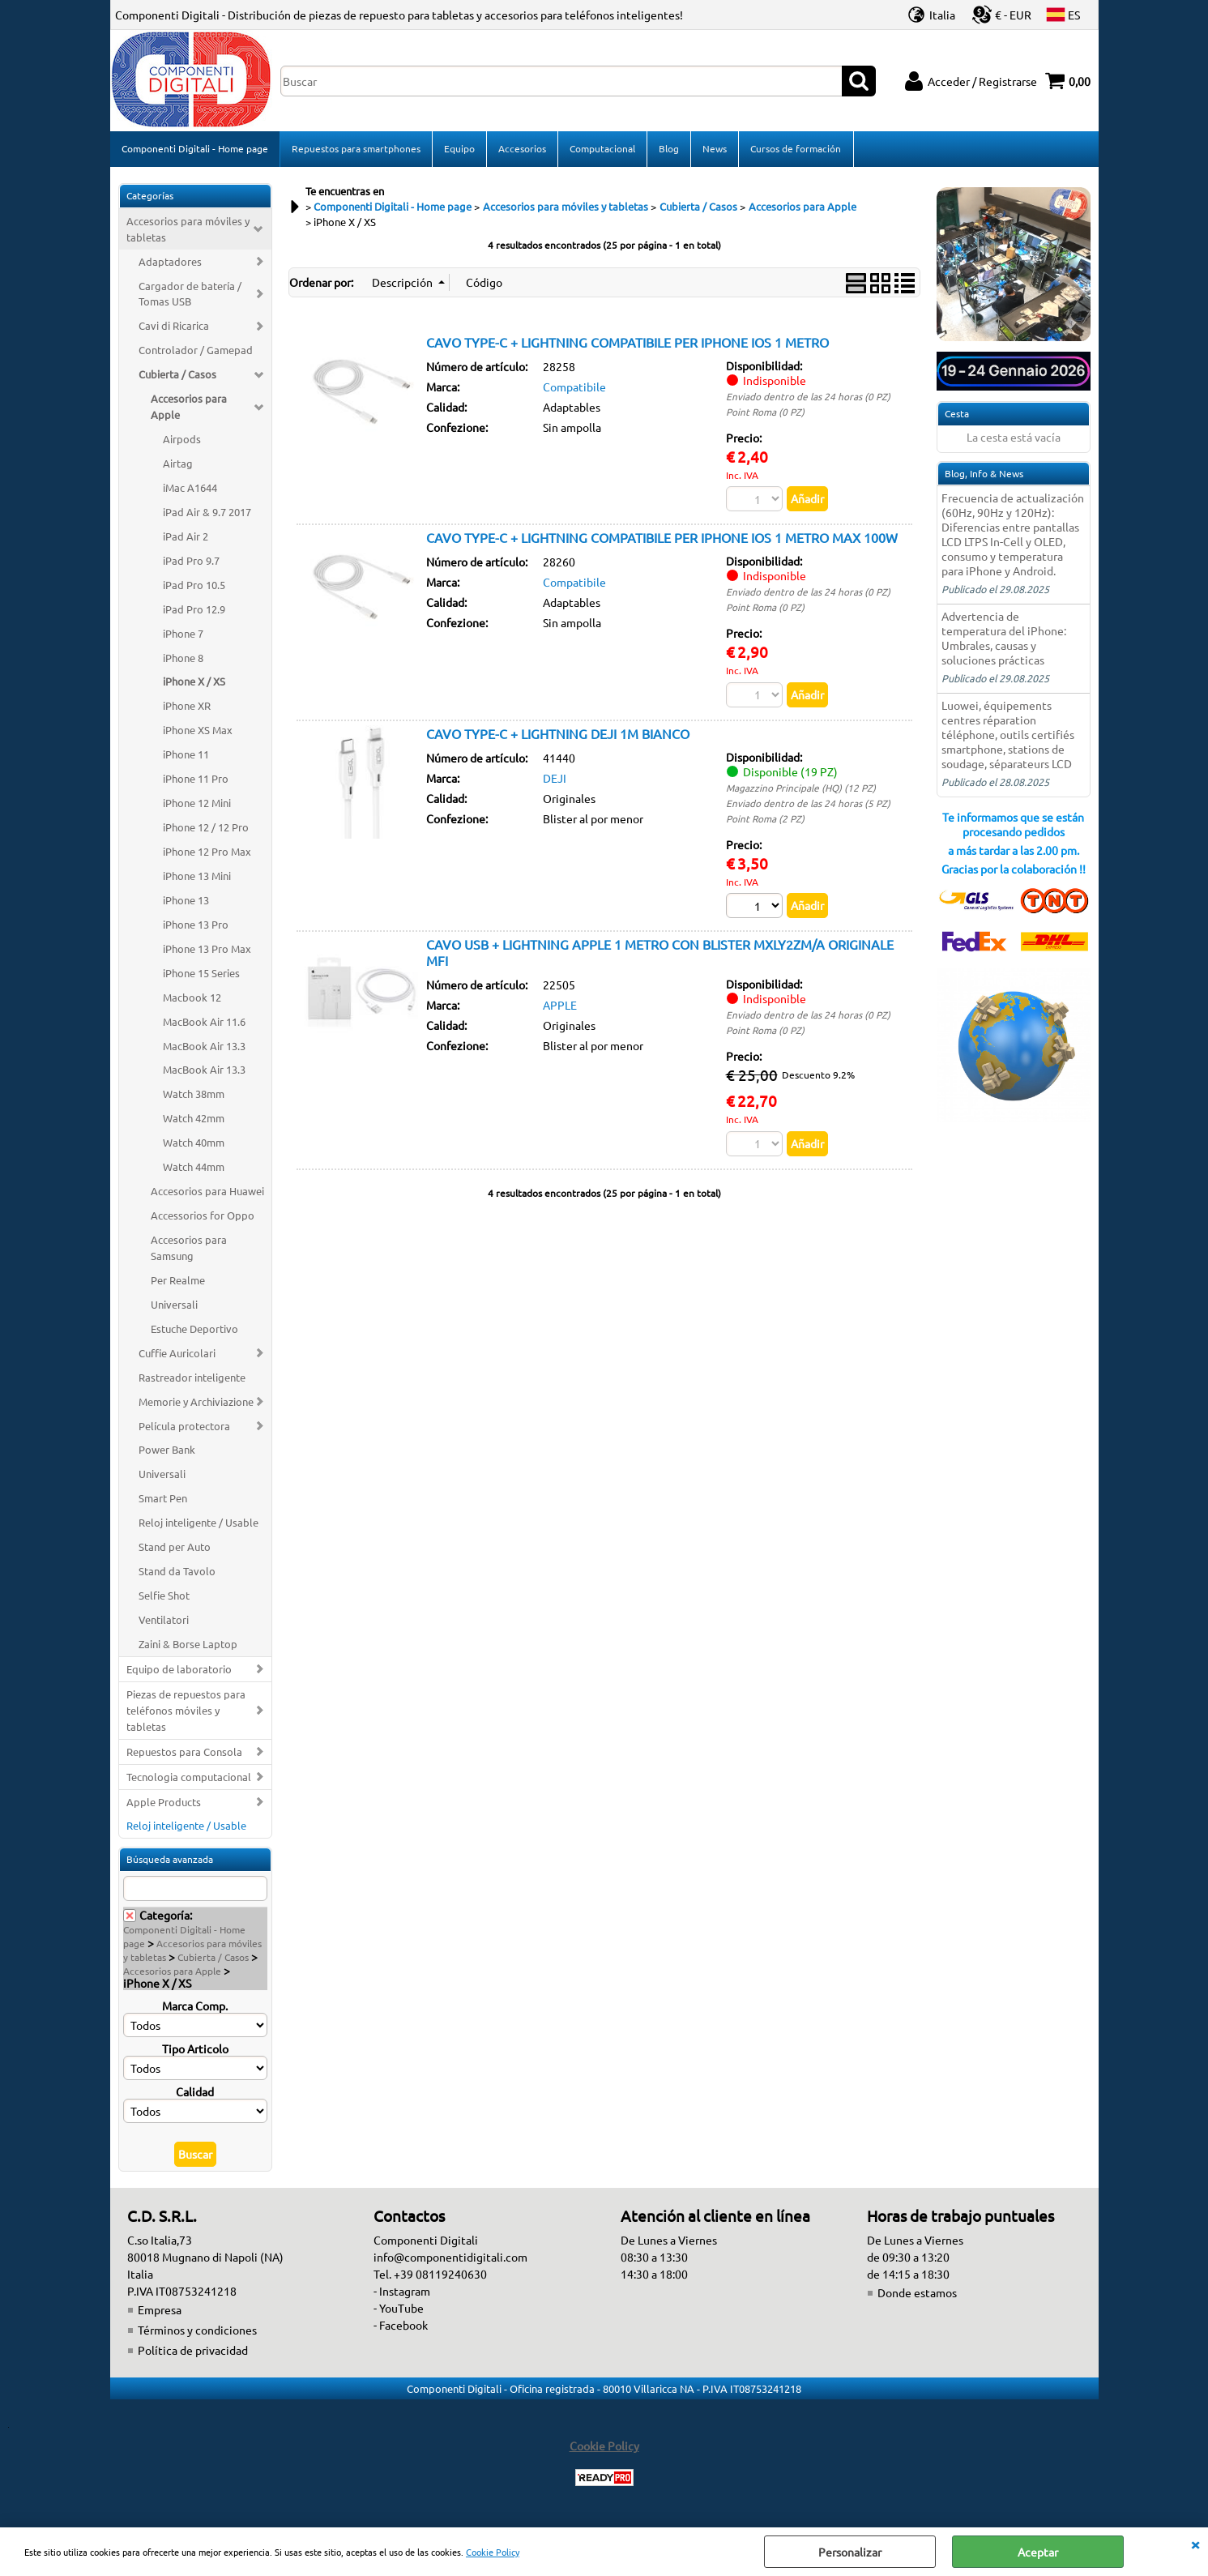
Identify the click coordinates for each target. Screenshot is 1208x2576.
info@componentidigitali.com (450, 2258)
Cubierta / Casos (177, 375)
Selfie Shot (164, 1597)
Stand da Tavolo (177, 1572)
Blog (669, 149)
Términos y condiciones (197, 2331)
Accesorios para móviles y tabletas (188, 231)
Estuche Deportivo (194, 1330)
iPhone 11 (186, 756)
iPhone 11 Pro (195, 780)
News (714, 149)
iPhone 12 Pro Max (207, 853)
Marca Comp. (195, 2007)
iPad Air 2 (185, 538)
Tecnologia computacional (188, 1778)
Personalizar (849, 2551)
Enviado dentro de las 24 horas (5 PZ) (808, 804)
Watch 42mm (193, 1119)
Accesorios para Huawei (207, 1192)
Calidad (195, 2093)
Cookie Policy (492, 2551)
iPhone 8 (183, 659)
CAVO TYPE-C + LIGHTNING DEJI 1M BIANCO (557, 735)
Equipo (459, 149)
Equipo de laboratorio (179, 1670)
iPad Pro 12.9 (194, 610)
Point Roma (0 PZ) (765, 413)
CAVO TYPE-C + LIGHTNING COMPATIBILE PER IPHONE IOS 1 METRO (627, 343)
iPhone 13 (186, 901)
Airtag (178, 465)
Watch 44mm (193, 1168)
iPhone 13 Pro (195, 926)
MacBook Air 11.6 (204, 1023)
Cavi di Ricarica (174, 327)
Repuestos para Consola (184, 1753)
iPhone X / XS (194, 683)
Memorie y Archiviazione (196, 1403)
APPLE (560, 1006)
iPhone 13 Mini (197, 877)
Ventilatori (164, 1621)
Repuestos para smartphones (356, 149)
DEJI (554, 779)
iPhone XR (187, 707)
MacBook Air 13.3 (204, 1047)
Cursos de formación (795, 149)
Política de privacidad (193, 2351)
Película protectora (184, 1427)
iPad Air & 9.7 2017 (207, 513)
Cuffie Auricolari (177, 1354)
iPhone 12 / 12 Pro (206, 828)
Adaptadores (170, 263)
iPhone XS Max (198, 731)
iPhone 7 (183, 635)
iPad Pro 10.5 (194, 586)
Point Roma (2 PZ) (765, 820)
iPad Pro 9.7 (191, 562)
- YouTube (398, 2309)
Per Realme (178, 1281)
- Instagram (401, 2292)
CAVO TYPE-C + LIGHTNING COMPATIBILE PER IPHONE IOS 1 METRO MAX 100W (662, 539)
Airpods (182, 440)
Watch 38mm (193, 1095)
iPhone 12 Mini (197, 804)
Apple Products (163, 1803)
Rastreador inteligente (192, 1379)
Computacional (602, 149)
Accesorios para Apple (189, 408)
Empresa (159, 2311)
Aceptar (1038, 2551)
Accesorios (522, 149)
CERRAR (1195, 2543)
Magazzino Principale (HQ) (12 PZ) (801, 789)
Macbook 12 (192, 999)
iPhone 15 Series (201, 974)
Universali (174, 1306)
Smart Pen (163, 1499)
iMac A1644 (190, 489)
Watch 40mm (193, 1144)
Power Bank (167, 1451)
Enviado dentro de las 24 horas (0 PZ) (808, 397)
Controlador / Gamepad (196, 351)
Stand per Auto (175, 1548)
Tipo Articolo (195, 2050)
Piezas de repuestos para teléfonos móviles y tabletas (185, 1712)
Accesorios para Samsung (189, 1249)
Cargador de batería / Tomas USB (190, 295)
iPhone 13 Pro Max (207, 950)
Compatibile (574, 388)
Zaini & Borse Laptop (188, 1645)
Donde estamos (917, 2294)
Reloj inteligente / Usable (198, 1524)
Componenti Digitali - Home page (195, 149)
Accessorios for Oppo (202, 1217)
